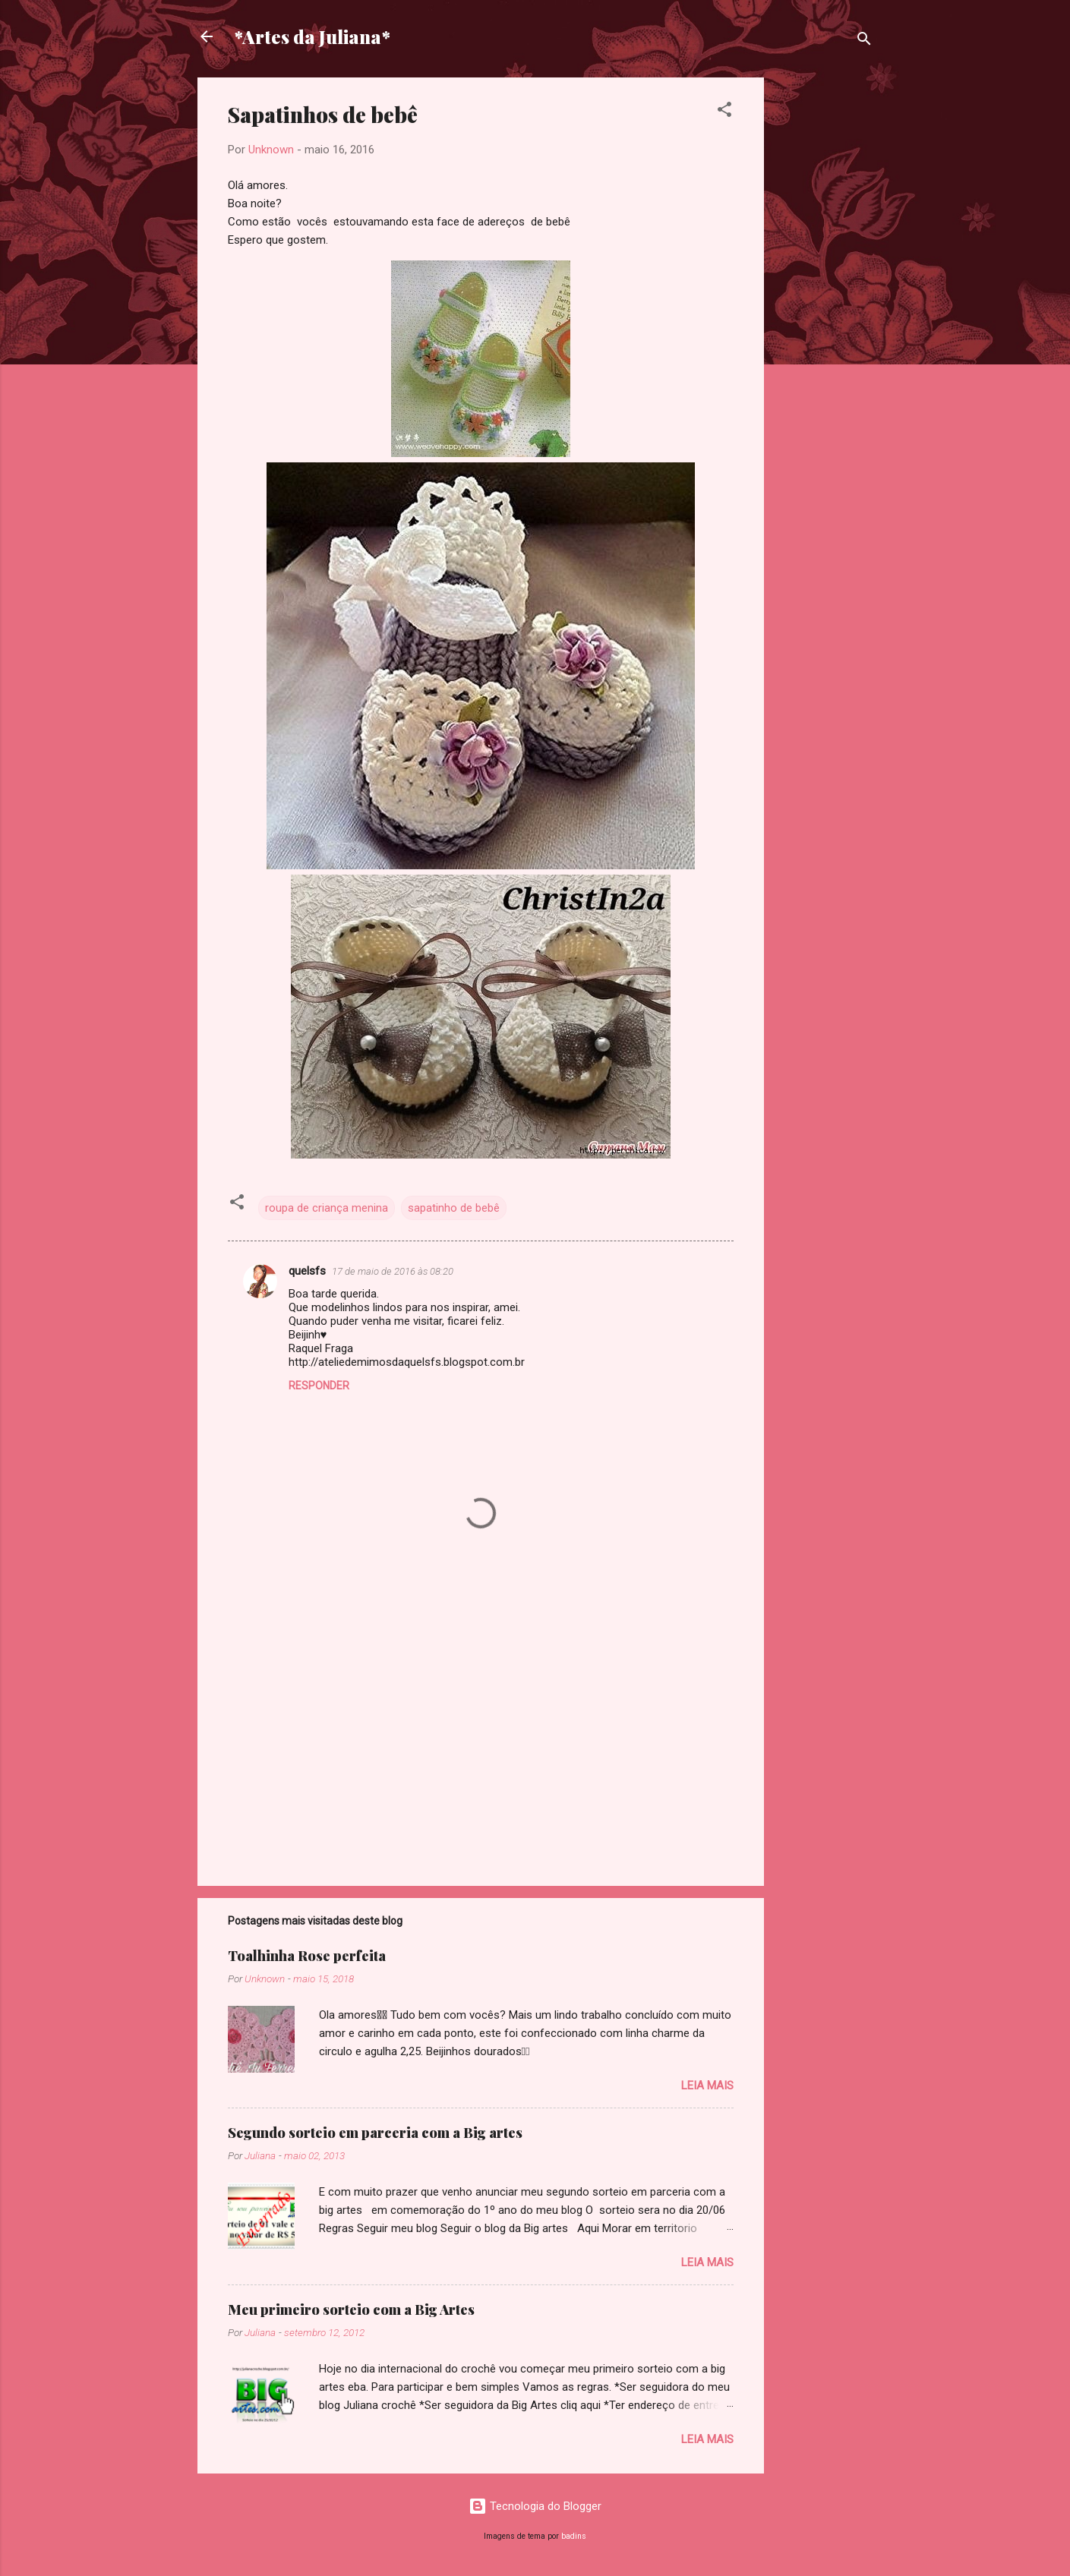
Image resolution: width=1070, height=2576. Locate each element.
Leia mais (707, 2085)
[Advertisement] (824, 305)
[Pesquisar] (864, 41)
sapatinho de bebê (454, 1208)
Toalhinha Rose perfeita (307, 1956)
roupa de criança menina (326, 1208)
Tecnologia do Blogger (535, 2506)
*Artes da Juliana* (312, 36)
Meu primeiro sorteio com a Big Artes (351, 2309)
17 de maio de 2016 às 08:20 (392, 1271)
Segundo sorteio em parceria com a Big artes (375, 2133)
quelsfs (307, 1271)
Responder (319, 1385)
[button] (724, 112)
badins (573, 2536)
